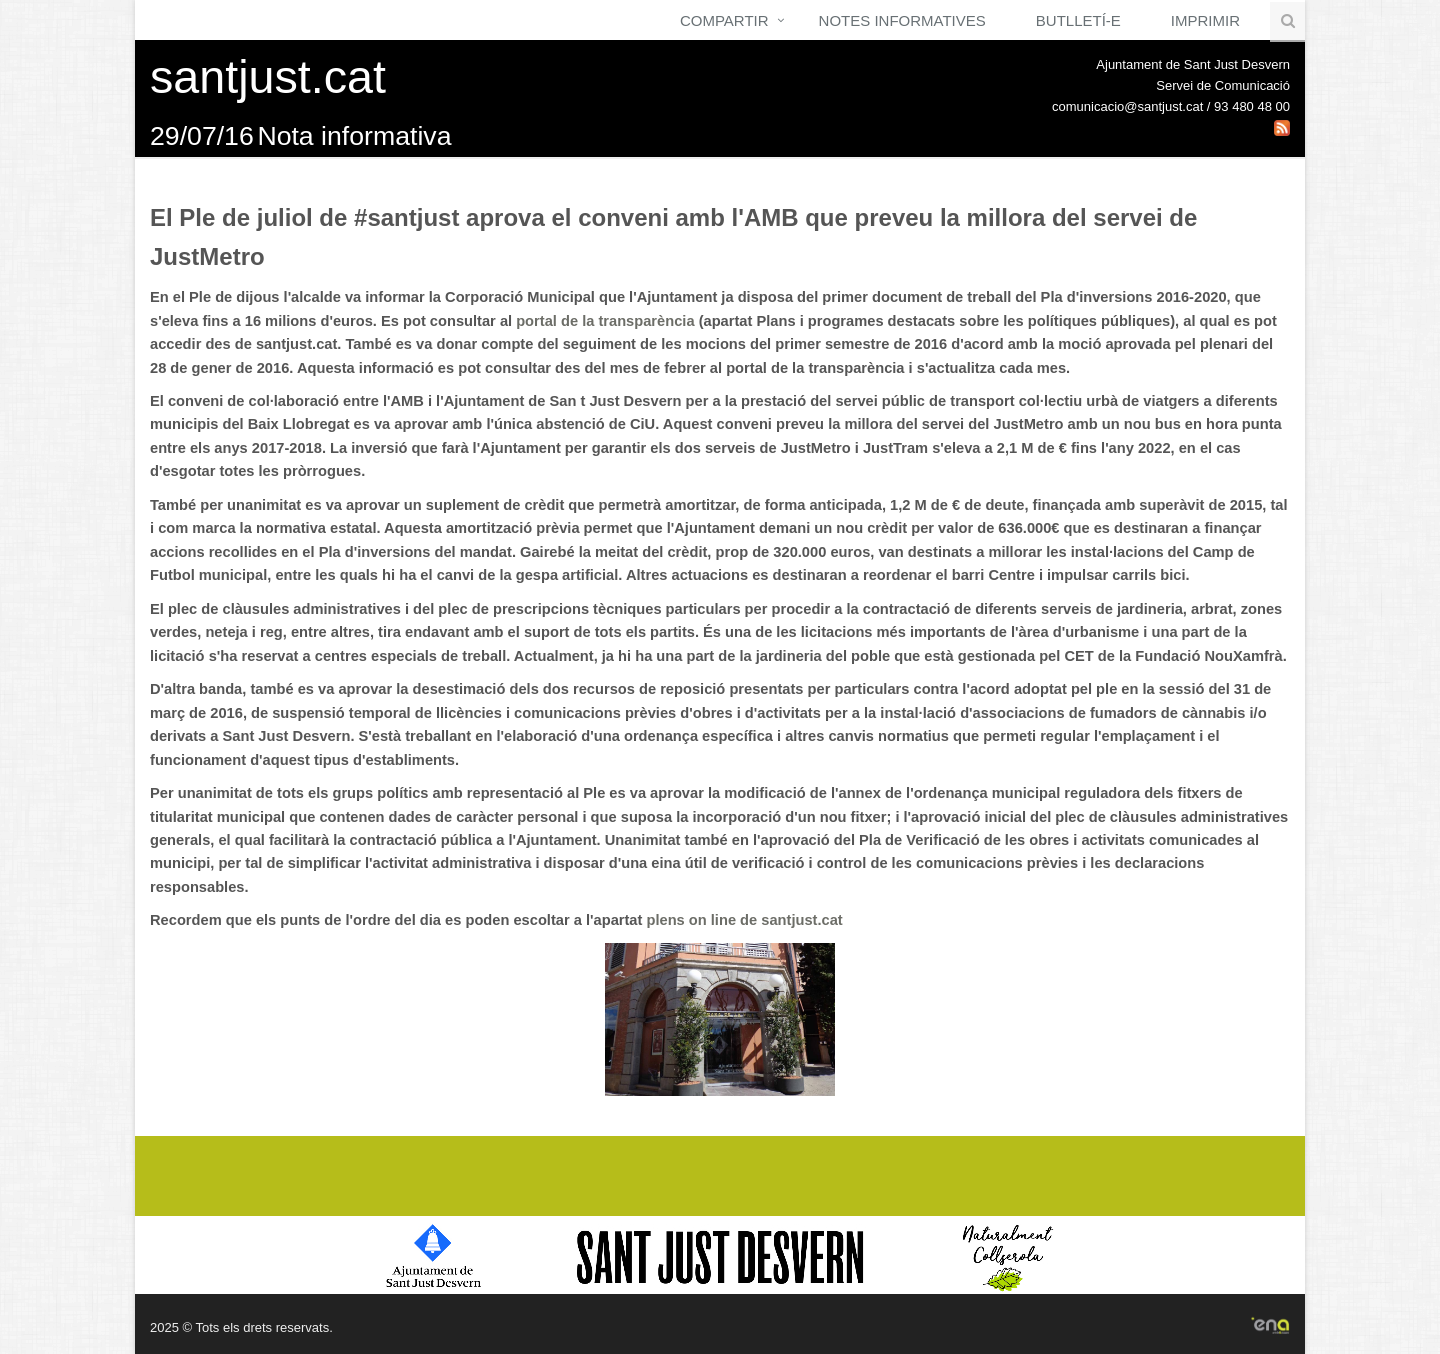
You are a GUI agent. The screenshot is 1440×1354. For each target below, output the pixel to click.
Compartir (724, 20)
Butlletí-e (1078, 20)
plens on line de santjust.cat (744, 920)
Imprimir (1205, 20)
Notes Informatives (902, 20)
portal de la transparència (605, 321)
